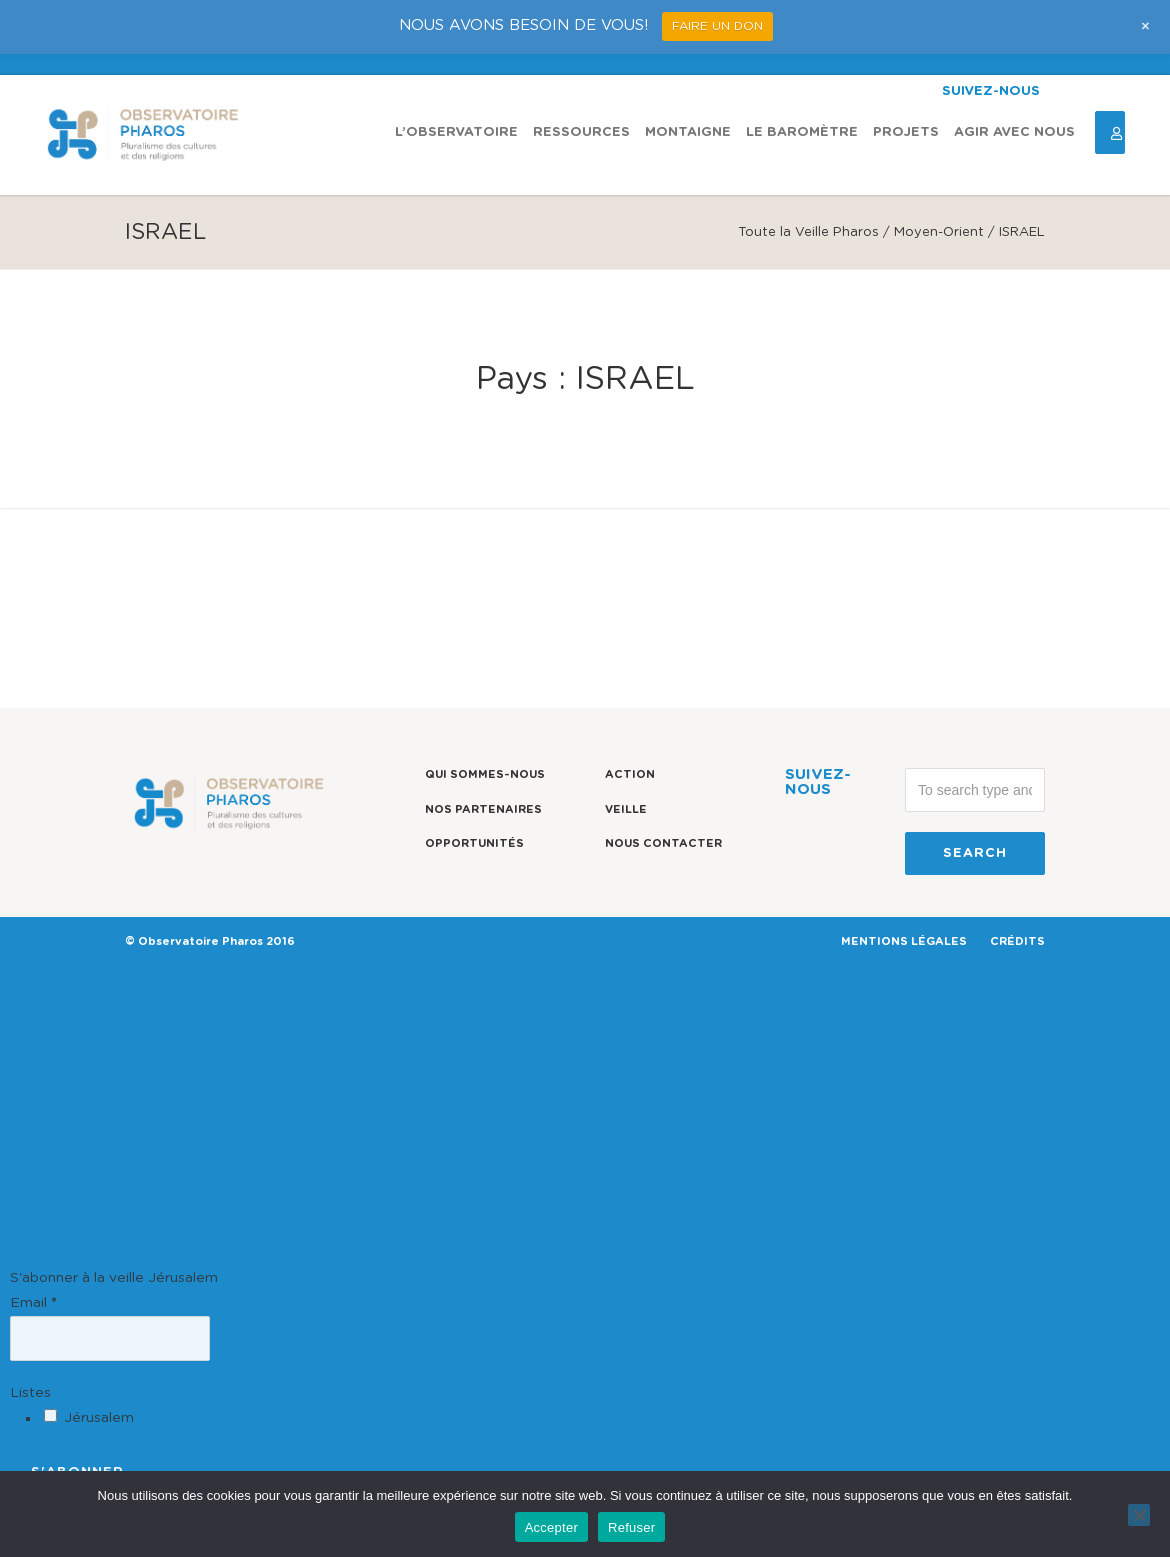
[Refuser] (1139, 1515)
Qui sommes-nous (485, 774)
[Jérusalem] (50, 1415)
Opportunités (474, 843)
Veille (626, 809)
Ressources (581, 132)
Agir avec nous (1014, 132)
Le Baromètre (802, 132)
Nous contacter (663, 843)
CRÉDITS (1017, 941)
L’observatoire (456, 132)
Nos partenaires (483, 809)
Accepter (551, 1527)
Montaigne (688, 132)
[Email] (110, 1338)
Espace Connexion (1109, 133)
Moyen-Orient (939, 232)
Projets (906, 132)
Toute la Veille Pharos (808, 232)
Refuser (631, 1527)
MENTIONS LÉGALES (904, 941)
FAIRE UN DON (717, 26)
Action (630, 774)
